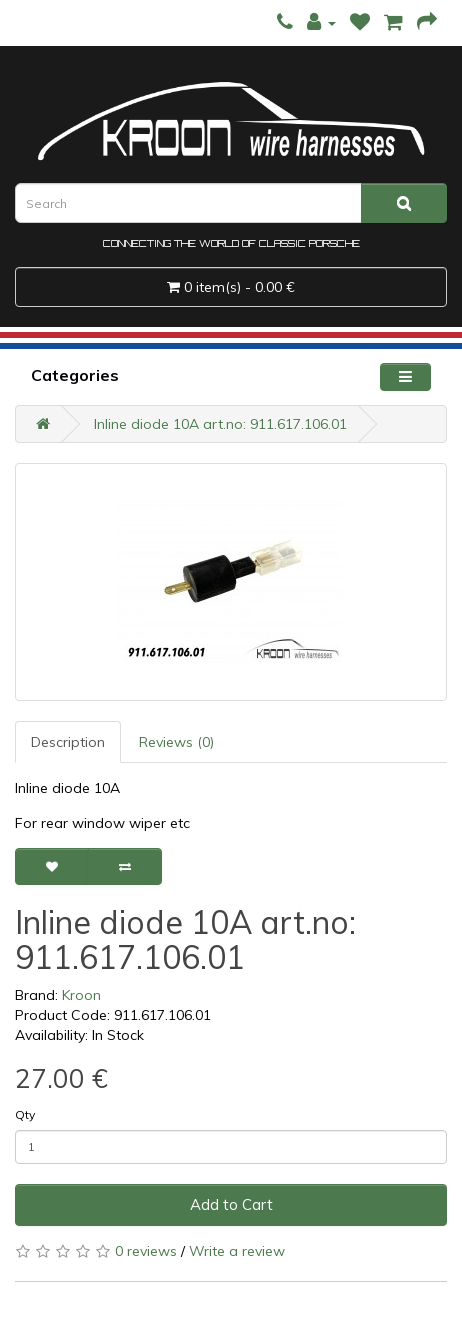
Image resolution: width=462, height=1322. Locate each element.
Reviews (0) (176, 742)
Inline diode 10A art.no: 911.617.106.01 (220, 424)
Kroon (81, 995)
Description (68, 742)
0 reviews (146, 1251)
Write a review (237, 1251)
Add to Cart (231, 1204)
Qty (25, 1114)
